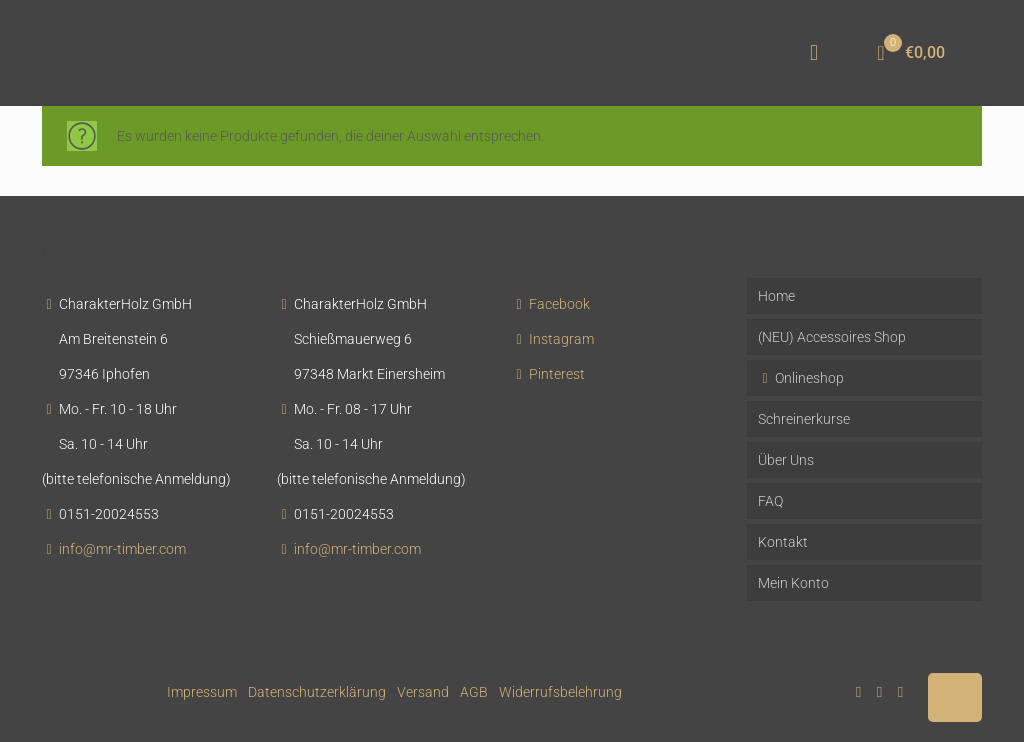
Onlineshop (801, 378)
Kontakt (783, 542)
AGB (474, 692)
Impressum (202, 692)
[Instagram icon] (900, 692)
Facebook (559, 304)
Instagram (561, 339)
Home (776, 296)
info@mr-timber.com (122, 549)
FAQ (770, 501)
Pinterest (557, 374)
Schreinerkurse (804, 419)
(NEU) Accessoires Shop (832, 337)
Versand (423, 692)
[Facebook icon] (858, 692)
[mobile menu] (814, 53)
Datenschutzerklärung (317, 692)
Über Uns (786, 460)
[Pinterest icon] (879, 692)
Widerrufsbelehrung (560, 692)
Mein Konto (793, 583)
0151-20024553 (109, 514)
